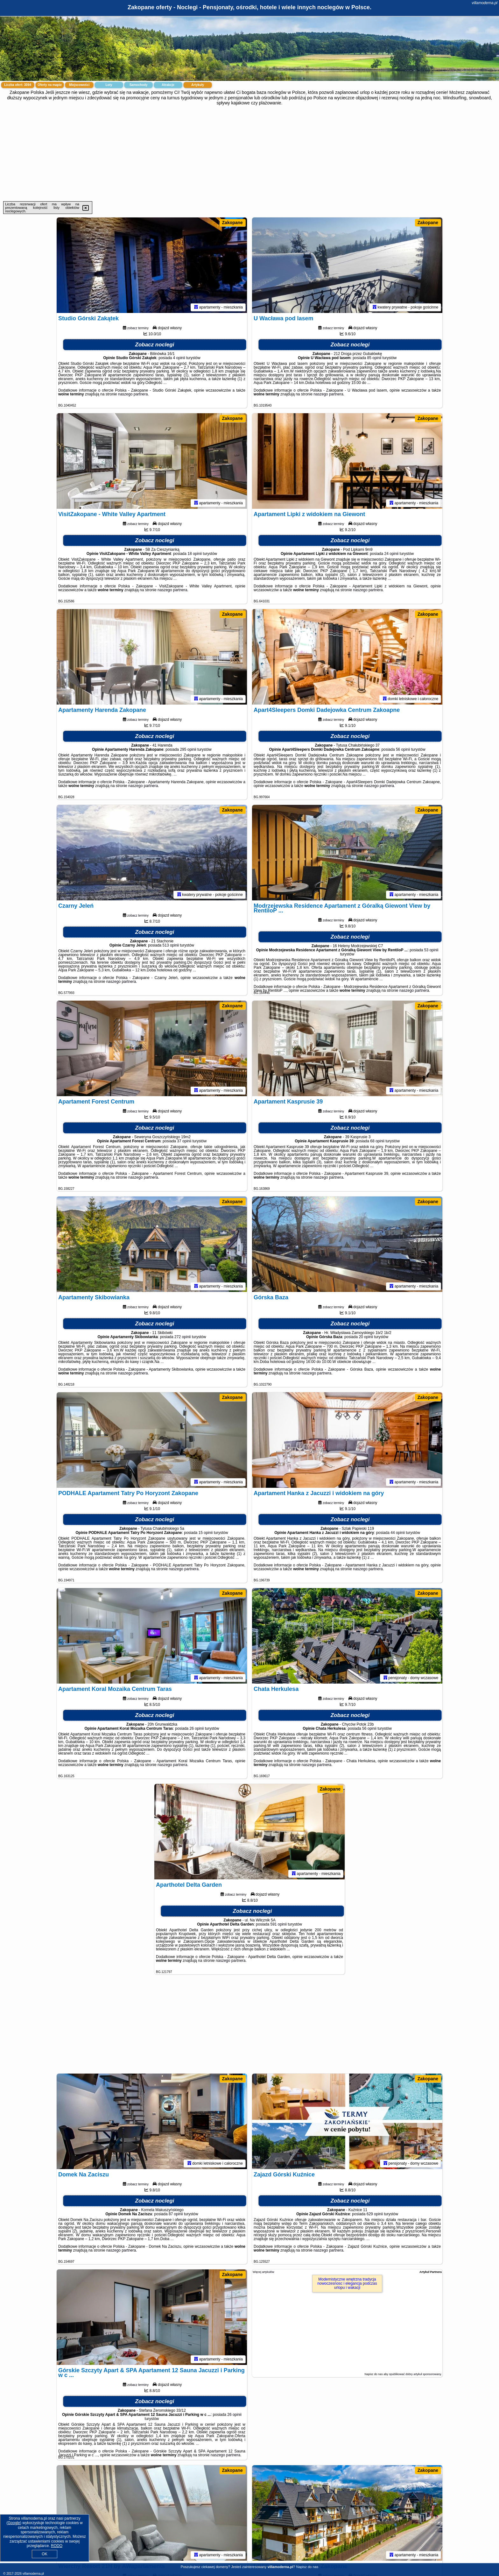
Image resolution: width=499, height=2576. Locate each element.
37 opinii (184, 1141)
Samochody (139, 85)
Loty (108, 85)
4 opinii (179, 358)
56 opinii (403, 749)
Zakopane (232, 222)
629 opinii (375, 2214)
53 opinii (431, 950)
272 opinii (182, 1337)
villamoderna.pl (484, 3)
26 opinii (197, 1728)
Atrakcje (168, 85)
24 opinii (391, 553)
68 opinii (377, 1141)
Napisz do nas (307, 2567)
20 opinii (366, 1337)
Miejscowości (79, 85)
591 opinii (278, 1924)
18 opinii (194, 553)
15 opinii (206, 1532)
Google (14, 2523)
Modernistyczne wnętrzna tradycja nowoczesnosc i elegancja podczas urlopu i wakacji (347, 2283)
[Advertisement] (249, 153)
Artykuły (197, 85)
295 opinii (188, 749)
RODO (56, 2546)
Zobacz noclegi (154, 345)
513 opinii (171, 945)
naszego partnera (133, 394)
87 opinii (176, 2214)
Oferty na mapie (50, 85)
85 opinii (374, 358)
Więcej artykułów (263, 2272)
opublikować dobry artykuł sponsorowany (415, 2374)
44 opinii (397, 1532)
